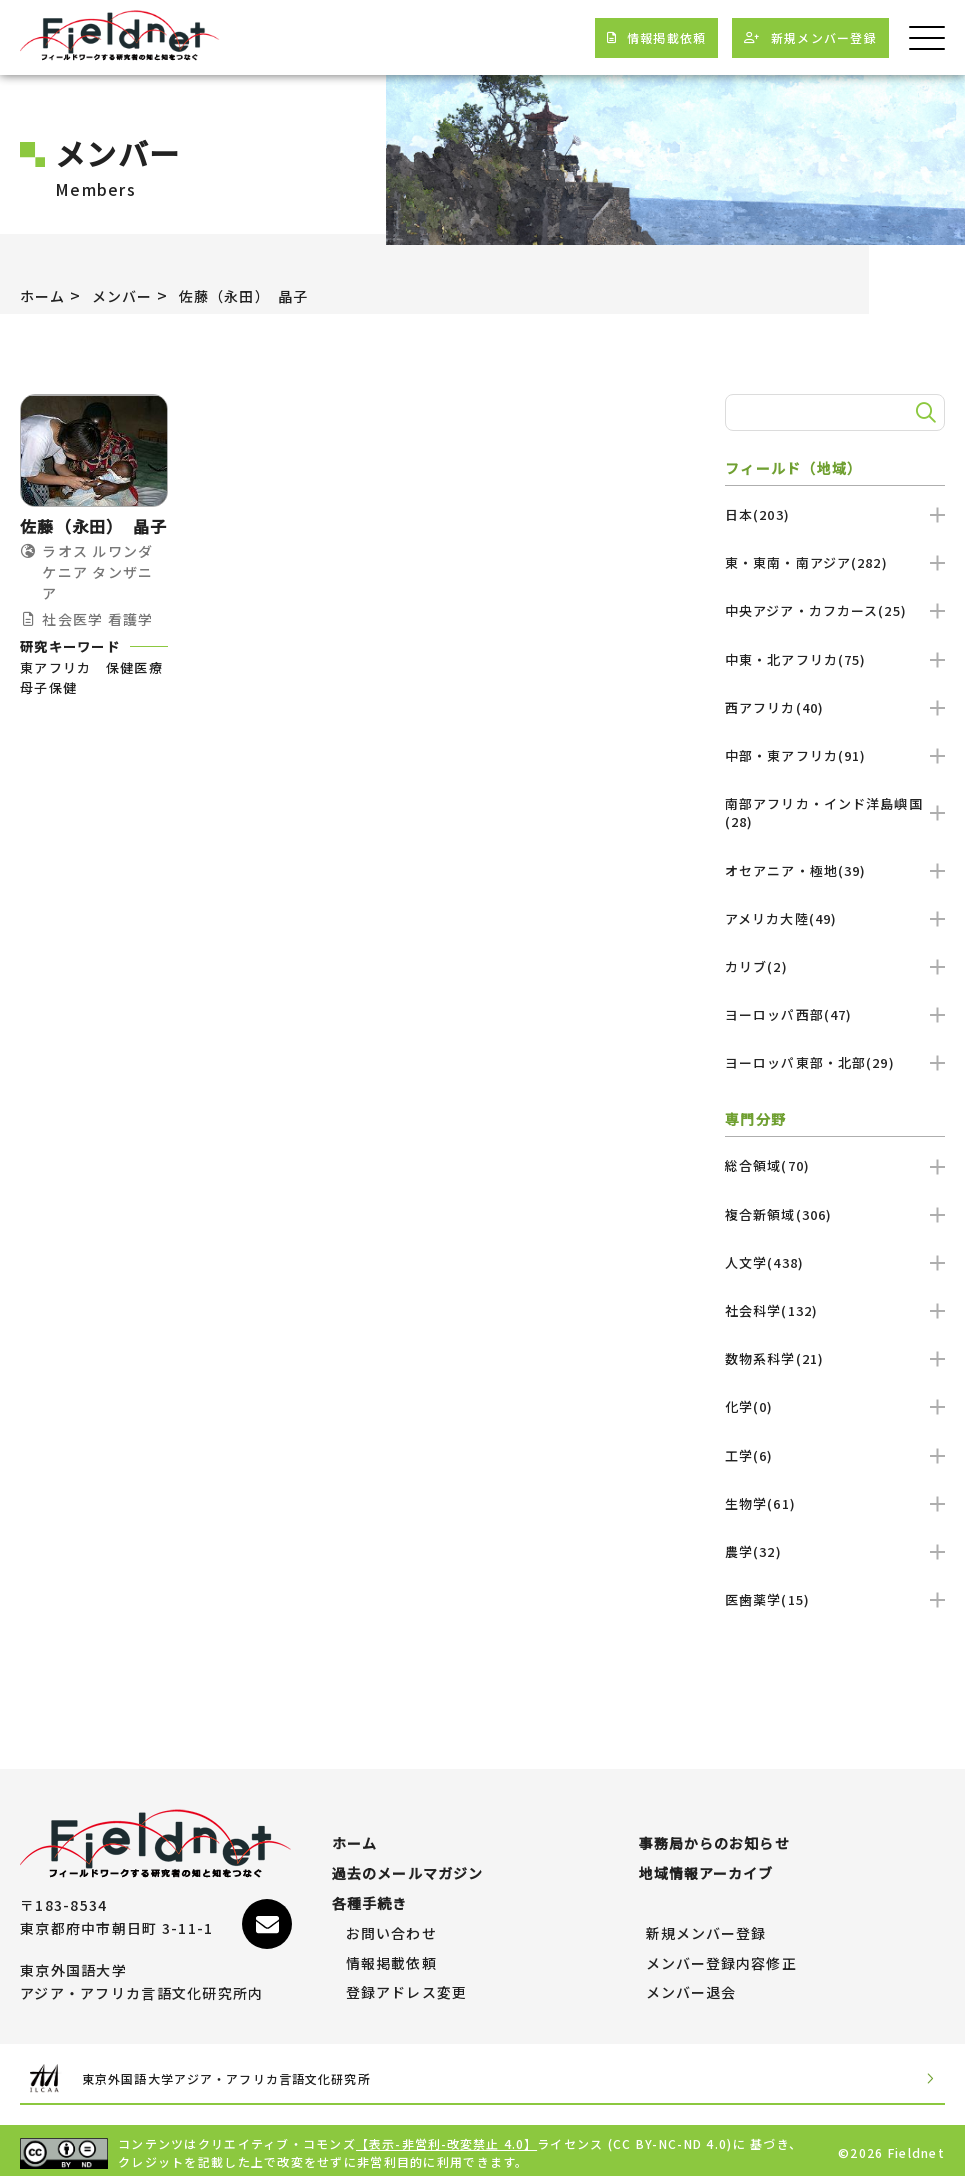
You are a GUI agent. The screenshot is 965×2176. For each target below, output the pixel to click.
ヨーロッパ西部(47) (835, 1014)
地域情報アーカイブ (707, 1864)
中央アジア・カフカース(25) (835, 610)
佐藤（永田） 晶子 (268, 295)
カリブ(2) (835, 966)
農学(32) (835, 1551)
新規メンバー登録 (707, 1924)
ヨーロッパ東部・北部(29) (835, 1062)
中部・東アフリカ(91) (835, 755)
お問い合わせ (392, 1924)
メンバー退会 (692, 1983)
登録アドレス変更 (407, 1983)
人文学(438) (835, 1262)
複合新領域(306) (835, 1214)
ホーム (46, 295)
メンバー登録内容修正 (722, 1954)
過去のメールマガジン (408, 1864)
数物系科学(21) (835, 1358)
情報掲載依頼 (392, 1954)
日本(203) (835, 514)
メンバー (132, 295)
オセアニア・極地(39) (835, 870)
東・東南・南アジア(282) (835, 562)
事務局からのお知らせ (715, 1834)
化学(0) (835, 1406)
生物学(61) (835, 1503)
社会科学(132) (835, 1310)
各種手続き (370, 1894)
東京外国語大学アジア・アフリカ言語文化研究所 (242, 2071)
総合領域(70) (835, 1165)
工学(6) (835, 1455)
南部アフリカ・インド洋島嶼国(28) (835, 812)
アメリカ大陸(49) (835, 918)
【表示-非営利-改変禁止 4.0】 (448, 2138)
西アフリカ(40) (835, 707)
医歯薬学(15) (835, 1599)
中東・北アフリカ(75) (835, 659)
